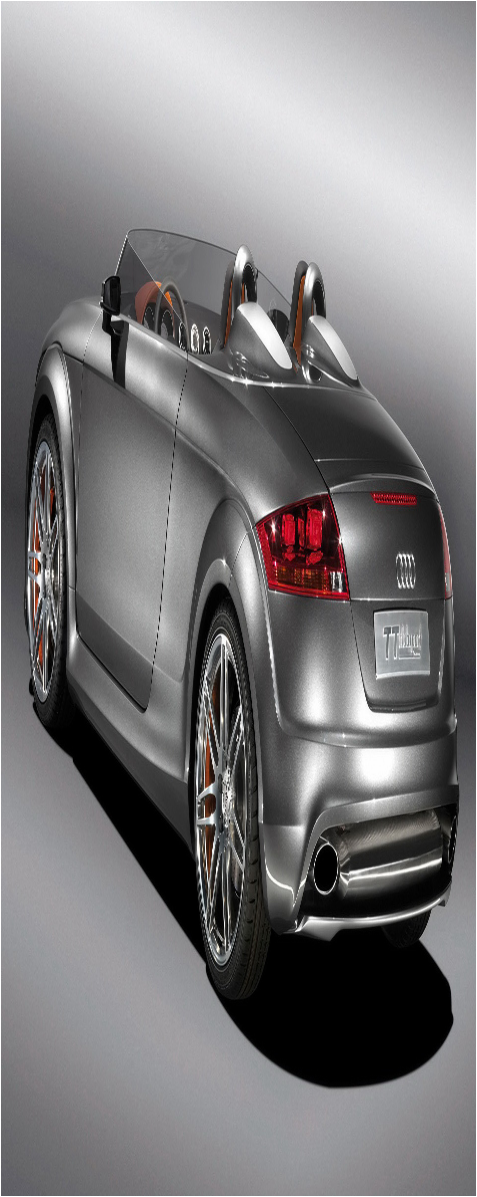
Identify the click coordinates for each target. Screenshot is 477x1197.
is (123, 814)
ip (87, 814)
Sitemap (229, 1179)
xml (256, 1179)
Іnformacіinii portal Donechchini (133, 956)
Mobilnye (180, 1046)
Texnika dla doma (223, 1106)
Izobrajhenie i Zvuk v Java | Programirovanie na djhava (201, 866)
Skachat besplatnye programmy (134, 911)
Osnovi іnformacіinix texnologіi (256, 1001)
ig (12, 814)
